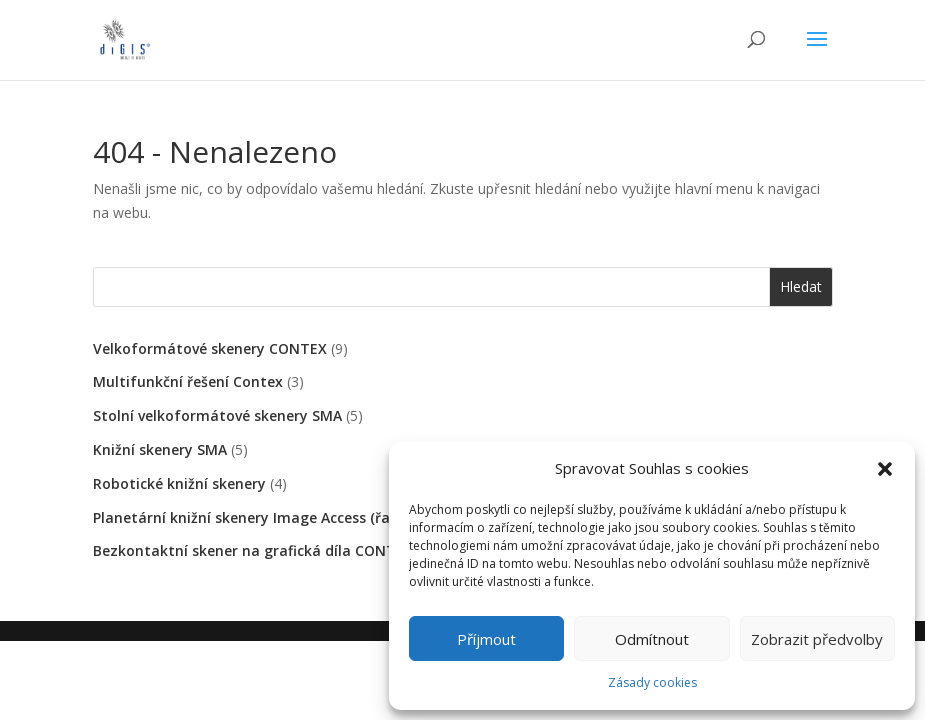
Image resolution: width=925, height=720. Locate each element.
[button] (885, 469)
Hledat (801, 286)
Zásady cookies (652, 682)
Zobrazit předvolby (817, 639)
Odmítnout (652, 639)
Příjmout (486, 639)
